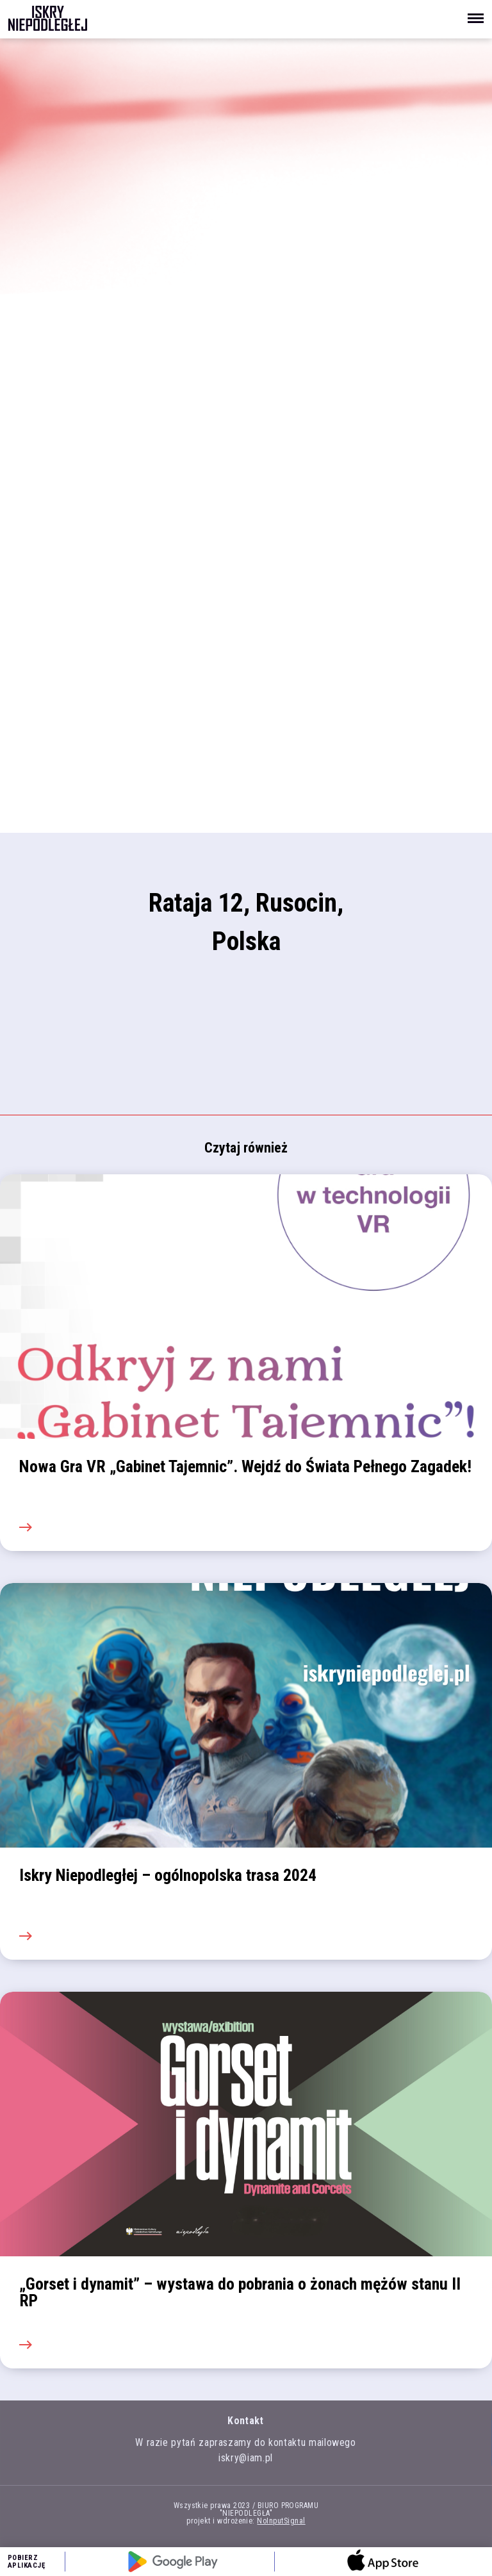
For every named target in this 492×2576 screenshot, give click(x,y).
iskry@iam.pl (245, 2458)
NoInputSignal (281, 2520)
